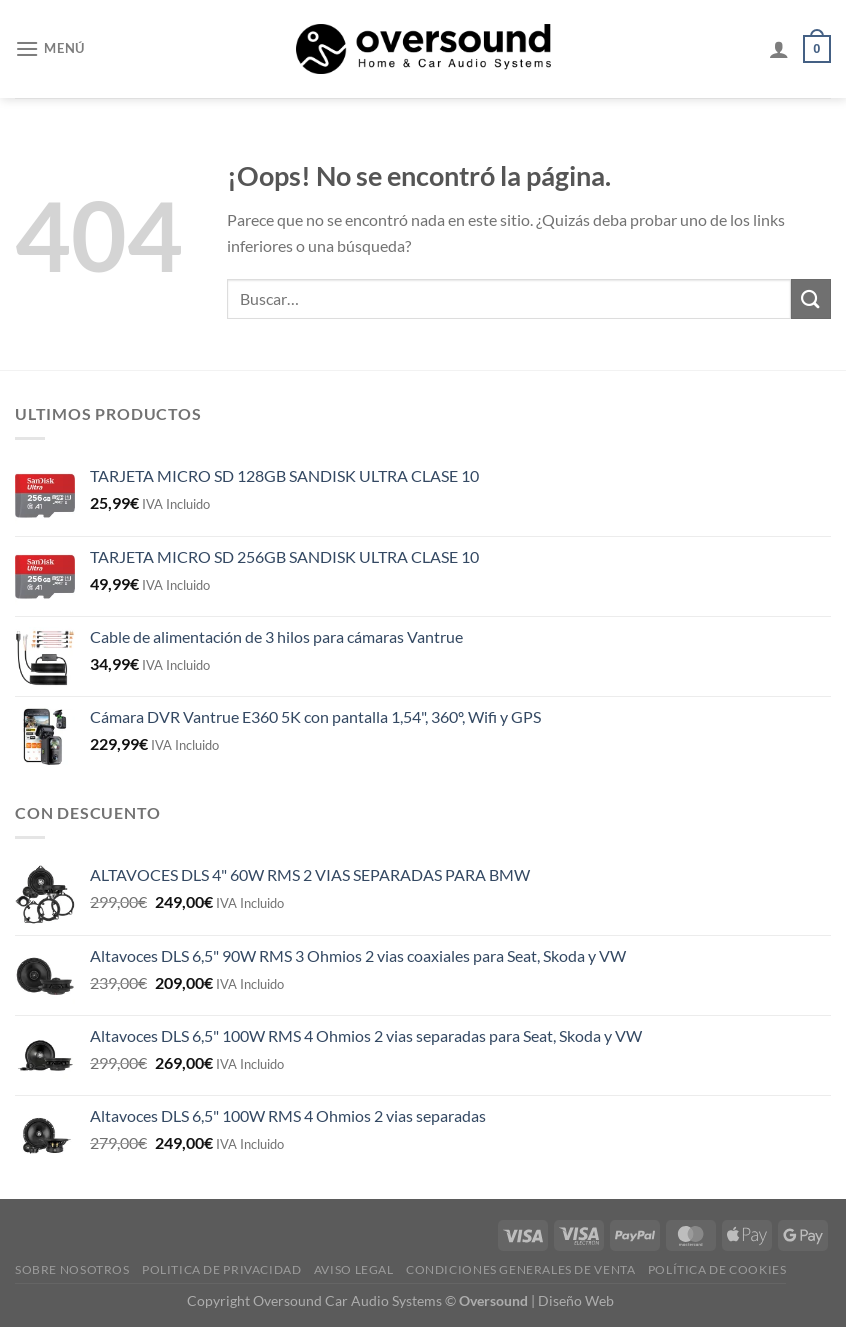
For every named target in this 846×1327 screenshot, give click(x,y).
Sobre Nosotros (72, 1269)
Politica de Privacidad (221, 1269)
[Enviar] (811, 298)
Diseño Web (576, 1300)
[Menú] (50, 48)
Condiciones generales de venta (520, 1269)
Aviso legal (354, 1269)
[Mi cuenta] (779, 49)
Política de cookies (717, 1269)
